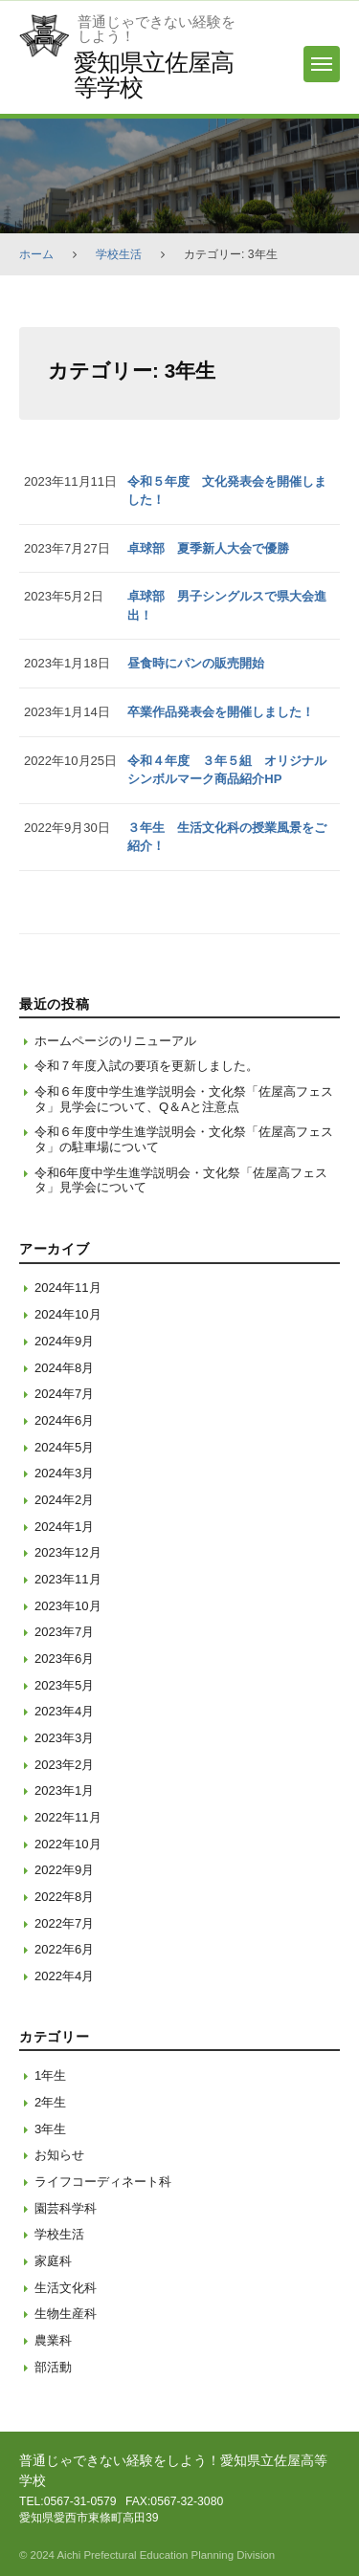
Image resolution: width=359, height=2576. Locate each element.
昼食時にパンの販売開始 (195, 663)
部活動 (53, 2367)
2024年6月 (64, 1420)
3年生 (50, 2129)
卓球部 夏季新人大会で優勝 (208, 548)
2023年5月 (64, 1685)
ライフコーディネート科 (102, 2181)
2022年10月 (67, 1844)
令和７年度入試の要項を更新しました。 (146, 1066)
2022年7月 (64, 1923)
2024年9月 (64, 1341)
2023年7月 (64, 1632)
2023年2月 (64, 1764)
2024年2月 (64, 1500)
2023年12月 (67, 1552)
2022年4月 (64, 1976)
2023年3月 (64, 1738)
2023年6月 (64, 1658)
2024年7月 (64, 1393)
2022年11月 (67, 1817)
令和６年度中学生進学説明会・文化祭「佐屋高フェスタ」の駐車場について (183, 1139)
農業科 (53, 2340)
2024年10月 (67, 1314)
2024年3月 (64, 1473)
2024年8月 (64, 1368)
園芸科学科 (65, 2208)
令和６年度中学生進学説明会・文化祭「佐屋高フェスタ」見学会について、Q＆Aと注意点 (183, 1099)
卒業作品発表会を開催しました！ (220, 712)
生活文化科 (65, 2288)
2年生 (50, 2102)
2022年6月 (64, 1949)
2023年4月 (64, 1711)
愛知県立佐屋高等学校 (153, 74)
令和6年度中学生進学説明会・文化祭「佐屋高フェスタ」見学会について (180, 1180)
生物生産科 (65, 2313)
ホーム (36, 254)
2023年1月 (64, 1790)
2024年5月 (64, 1447)
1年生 (50, 2075)
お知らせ (59, 2155)
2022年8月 (64, 1896)
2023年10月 (67, 1606)
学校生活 (119, 254)
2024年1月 (64, 1526)
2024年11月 (67, 1287)
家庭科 (53, 2261)
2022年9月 (64, 1870)
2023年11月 (67, 1579)
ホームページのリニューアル (115, 1041)
